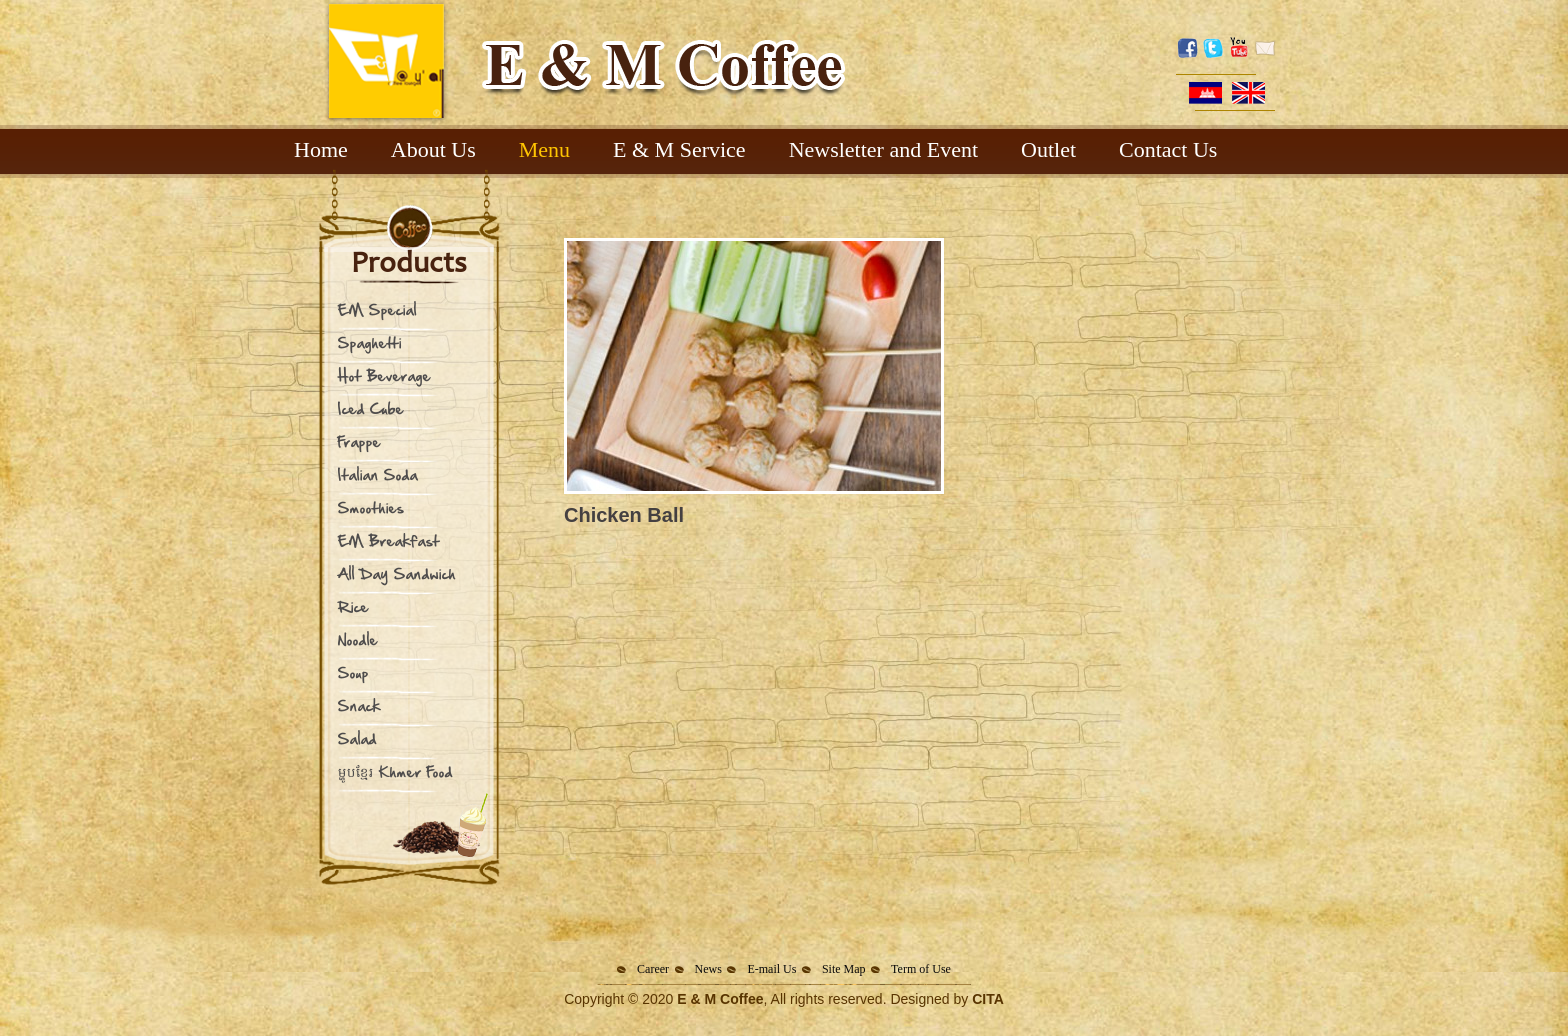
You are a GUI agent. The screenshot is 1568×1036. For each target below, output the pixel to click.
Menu (544, 149)
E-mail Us (771, 969)
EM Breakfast (389, 540)
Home (321, 149)
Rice (353, 606)
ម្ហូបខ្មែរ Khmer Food (395, 771)
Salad (357, 738)
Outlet (1048, 149)
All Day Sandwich (397, 573)
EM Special (377, 309)
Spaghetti (370, 342)
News (708, 969)
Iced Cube (371, 408)
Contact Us (1168, 149)
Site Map (844, 969)
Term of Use (921, 969)
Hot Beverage (384, 375)
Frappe (359, 441)
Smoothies (371, 507)
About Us (433, 149)
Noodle (358, 639)
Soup (353, 672)
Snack (359, 705)
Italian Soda (378, 474)
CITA (988, 999)
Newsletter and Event (883, 149)
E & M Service (679, 149)
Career (653, 969)
